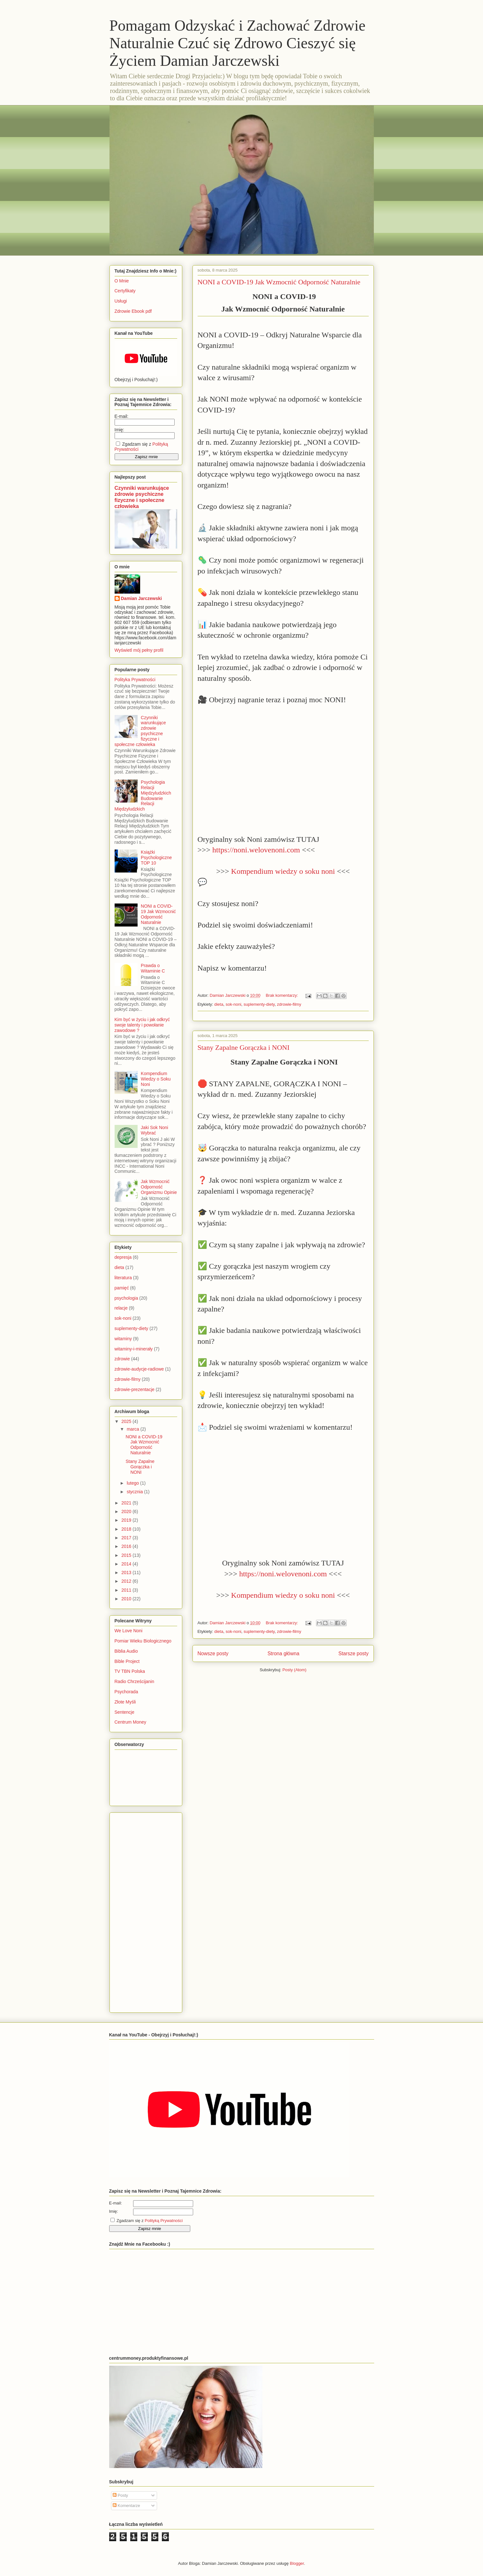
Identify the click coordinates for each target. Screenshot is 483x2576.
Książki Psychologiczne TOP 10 (156, 857)
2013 (126, 1572)
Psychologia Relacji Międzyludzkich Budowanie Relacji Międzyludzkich (143, 795)
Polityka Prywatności (135, 679)
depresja (123, 1257)
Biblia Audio (126, 1651)
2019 (126, 1520)
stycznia (135, 1491)
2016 (126, 1546)
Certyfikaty (125, 290)
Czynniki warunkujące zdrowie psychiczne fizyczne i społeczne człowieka (142, 497)
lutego (133, 1483)
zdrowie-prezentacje (135, 1389)
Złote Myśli (125, 1701)
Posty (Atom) (294, 1669)
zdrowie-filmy (289, 1004)
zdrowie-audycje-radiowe (139, 1369)
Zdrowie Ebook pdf (133, 311)
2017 (126, 1537)
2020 (126, 1511)
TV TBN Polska (130, 1671)
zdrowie (122, 1358)
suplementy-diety (259, 1004)
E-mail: (122, 416)
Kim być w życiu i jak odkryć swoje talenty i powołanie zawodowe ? (142, 1025)
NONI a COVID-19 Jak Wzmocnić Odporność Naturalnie (279, 282)
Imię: (119, 429)
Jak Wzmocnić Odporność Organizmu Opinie (159, 1187)
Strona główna (283, 1653)
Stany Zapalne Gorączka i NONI (244, 1047)
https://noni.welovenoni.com (256, 850)
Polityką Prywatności (164, 2220)
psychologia (126, 1298)
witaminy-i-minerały (134, 1348)
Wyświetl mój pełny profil (139, 650)
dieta (218, 1004)
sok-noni (233, 1004)
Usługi (121, 301)
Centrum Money (131, 1722)
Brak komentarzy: (282, 995)
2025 (126, 1421)
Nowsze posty (213, 1653)
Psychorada (126, 1691)
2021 (126, 1502)
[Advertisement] (140, 1911)
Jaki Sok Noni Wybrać (154, 1130)
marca (133, 1429)
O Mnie (122, 280)
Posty (120, 2495)
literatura (123, 1277)
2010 (126, 1598)
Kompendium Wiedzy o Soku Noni (155, 1079)
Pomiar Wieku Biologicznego (143, 1640)
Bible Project (127, 1661)
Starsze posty (353, 1653)
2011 (126, 1590)
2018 (126, 1529)
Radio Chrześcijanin (135, 1681)
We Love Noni (129, 1630)
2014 (126, 1563)
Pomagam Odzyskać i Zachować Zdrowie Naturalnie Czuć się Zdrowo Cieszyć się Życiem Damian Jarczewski (237, 43)
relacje (121, 1308)
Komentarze (126, 2505)
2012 (126, 1581)
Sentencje (124, 1712)
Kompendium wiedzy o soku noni (283, 871)
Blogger (297, 2563)
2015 (126, 1555)
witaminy (123, 1338)
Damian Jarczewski (141, 598)
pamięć (122, 1287)
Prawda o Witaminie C (153, 968)
